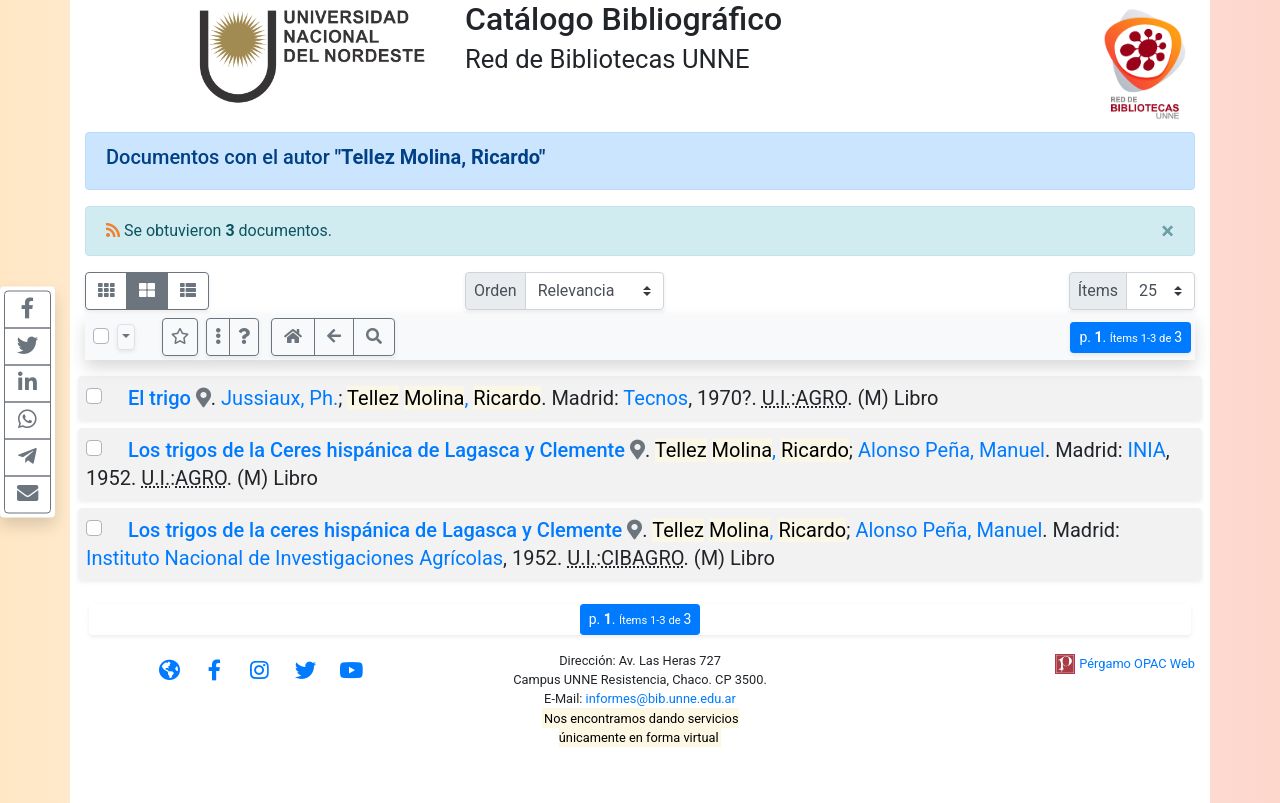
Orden (495, 290)
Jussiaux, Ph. (279, 398)
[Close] (1167, 231)
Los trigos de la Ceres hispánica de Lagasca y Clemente (376, 450)
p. (1130, 337)
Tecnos (655, 398)
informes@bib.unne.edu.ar (661, 698)
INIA (1146, 450)
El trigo (159, 398)
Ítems (1098, 290)
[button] (244, 337)
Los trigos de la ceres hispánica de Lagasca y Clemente (375, 530)
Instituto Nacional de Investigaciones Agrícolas (294, 558)
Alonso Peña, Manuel (951, 450)
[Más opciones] (218, 337)
